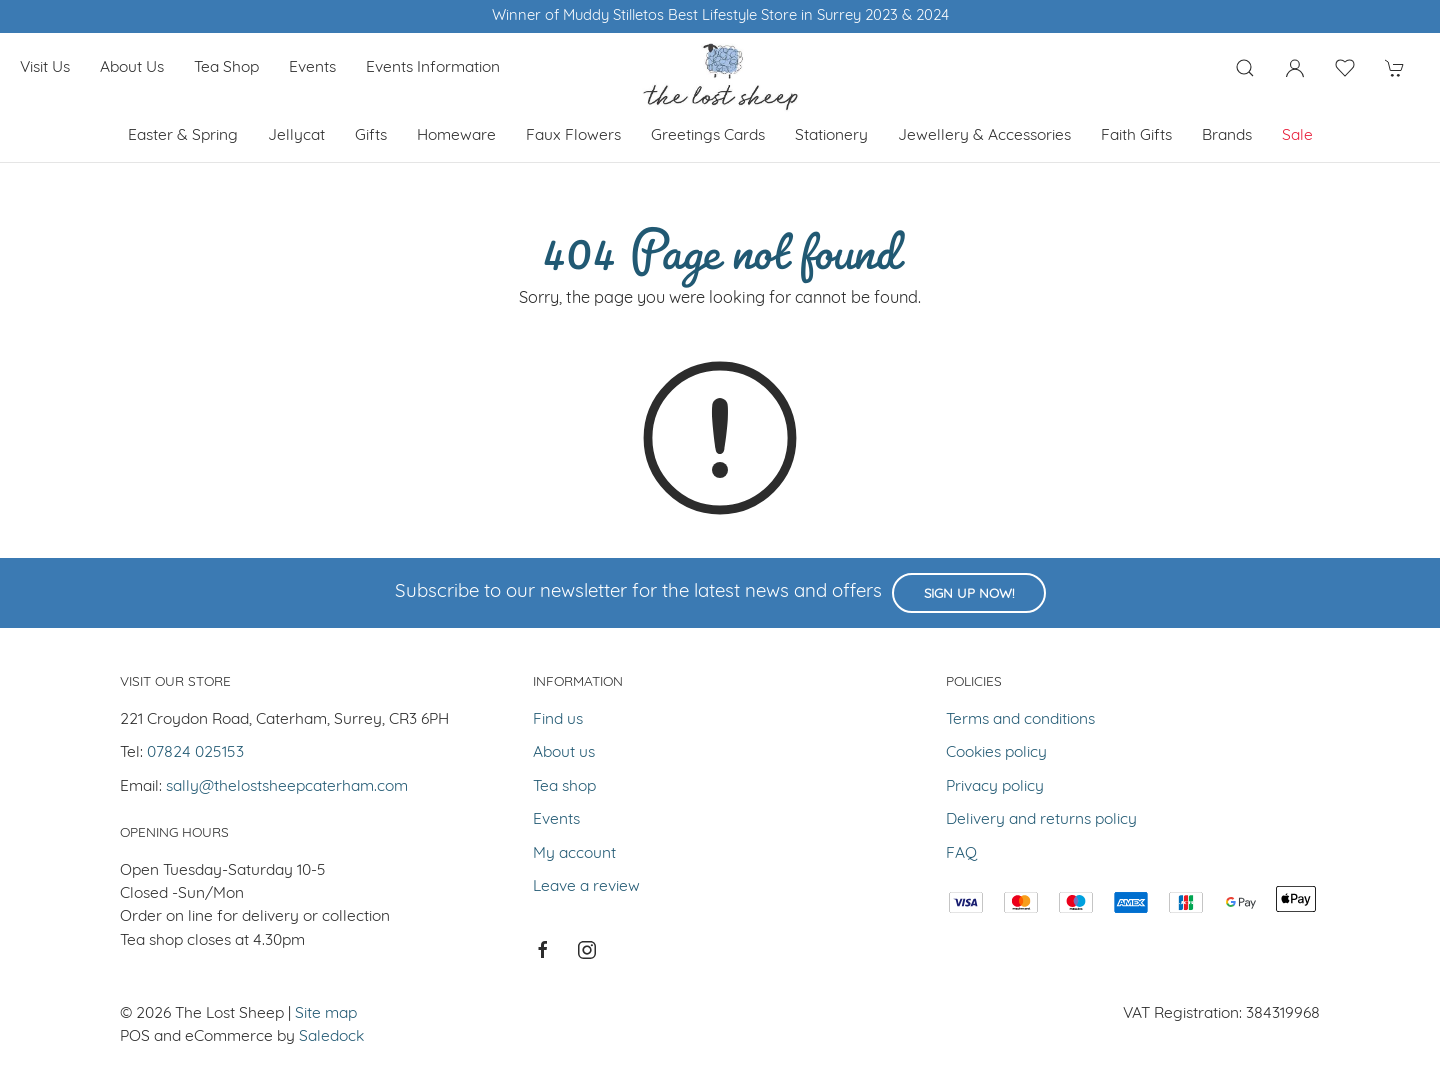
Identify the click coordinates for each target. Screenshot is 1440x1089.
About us (132, 68)
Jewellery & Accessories (984, 136)
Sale (1297, 136)
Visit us (45, 68)
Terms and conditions (1020, 720)
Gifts (371, 136)
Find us (558, 720)
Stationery (831, 136)
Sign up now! (969, 594)
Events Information (433, 68)
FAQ (961, 854)
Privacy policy (995, 787)
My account (574, 854)
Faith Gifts (1136, 136)
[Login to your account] (1295, 68)
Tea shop (226, 68)
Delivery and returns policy (1041, 820)
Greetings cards (708, 136)
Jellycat (296, 136)
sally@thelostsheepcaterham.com (287, 787)
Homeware (456, 136)
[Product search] (1245, 68)
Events (312, 68)
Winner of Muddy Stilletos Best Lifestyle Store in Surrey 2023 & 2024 (720, 16)
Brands (1227, 136)
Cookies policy (996, 753)
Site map (326, 1014)
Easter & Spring (183, 136)
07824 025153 (195, 753)
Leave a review (586, 887)
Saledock (331, 1037)
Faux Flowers (573, 136)
